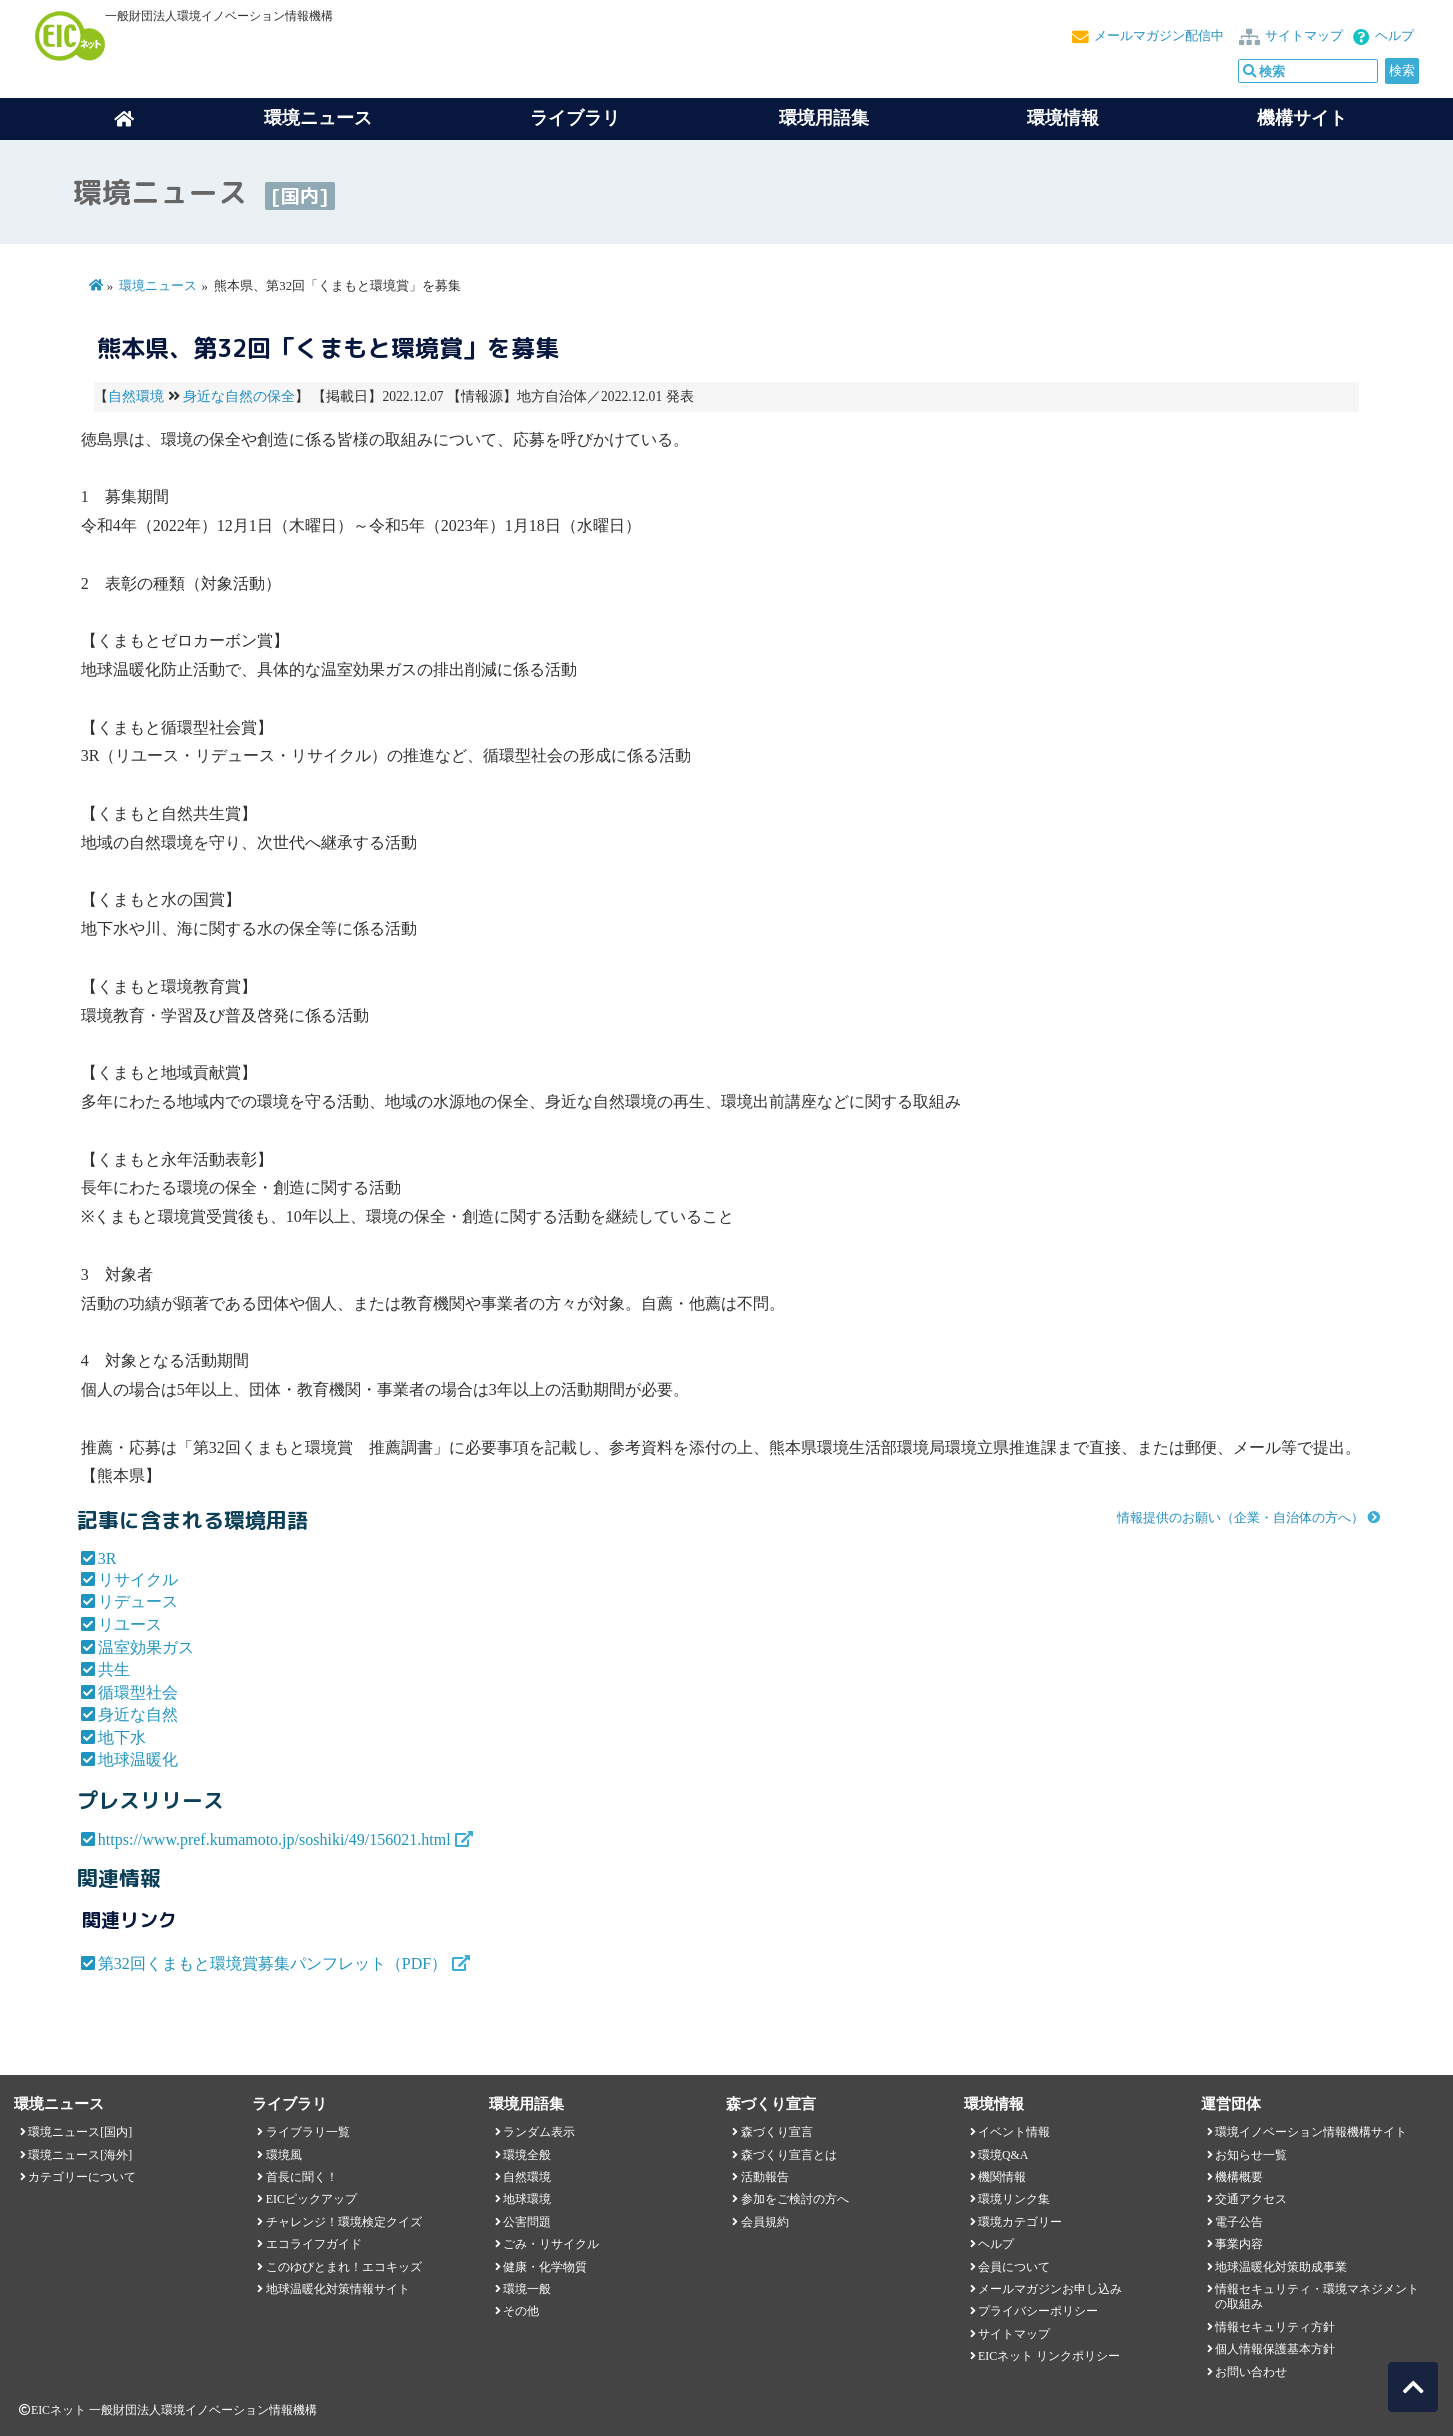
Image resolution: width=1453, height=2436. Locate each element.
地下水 (122, 1737)
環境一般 (527, 2289)
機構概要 (1239, 2177)
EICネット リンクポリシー (1049, 2356)
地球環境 (527, 2199)
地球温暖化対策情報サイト (338, 2289)
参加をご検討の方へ (795, 2199)
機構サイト (1302, 118)
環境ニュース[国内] (80, 2132)
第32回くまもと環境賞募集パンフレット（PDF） (272, 1963)
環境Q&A (1003, 2155)
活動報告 (765, 2177)
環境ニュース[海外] (80, 2155)
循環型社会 (138, 1692)
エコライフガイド (314, 2244)
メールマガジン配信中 (1159, 36)
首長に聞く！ (302, 2177)
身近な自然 (138, 1714)
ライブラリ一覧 (308, 2132)
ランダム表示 (539, 2132)
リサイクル (138, 1579)
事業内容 (1239, 2244)
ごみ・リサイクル (551, 2244)
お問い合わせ (1251, 2372)
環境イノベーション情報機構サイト (1311, 2132)
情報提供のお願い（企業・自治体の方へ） (1240, 1518)
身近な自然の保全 (239, 396)
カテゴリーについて (82, 2177)
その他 (521, 2311)
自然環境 (136, 396)
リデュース (138, 1601)
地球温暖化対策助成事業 (1281, 2267)
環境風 (284, 2155)
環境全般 (527, 2155)
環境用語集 (824, 118)
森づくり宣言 (777, 2132)
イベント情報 (1014, 2132)
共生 (114, 1669)
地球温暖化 (138, 1759)
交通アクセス (1251, 2199)
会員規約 (765, 2222)
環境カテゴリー (1020, 2222)
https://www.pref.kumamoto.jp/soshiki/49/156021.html (274, 1839)
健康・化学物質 (545, 2267)
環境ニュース (158, 286)
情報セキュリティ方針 (1275, 2327)
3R (107, 1558)
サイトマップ (1304, 36)
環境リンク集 (1014, 2199)
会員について (1014, 2267)
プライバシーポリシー (1038, 2311)
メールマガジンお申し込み (1050, 2289)
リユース (130, 1624)
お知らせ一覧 (1251, 2155)
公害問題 (527, 2222)
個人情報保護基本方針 (1275, 2349)
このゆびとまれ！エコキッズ (344, 2267)
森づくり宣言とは (789, 2155)
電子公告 (1239, 2222)
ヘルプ (1394, 36)
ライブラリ (575, 118)
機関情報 (1002, 2177)
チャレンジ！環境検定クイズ (344, 2222)
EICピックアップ (311, 2199)
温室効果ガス (146, 1647)
